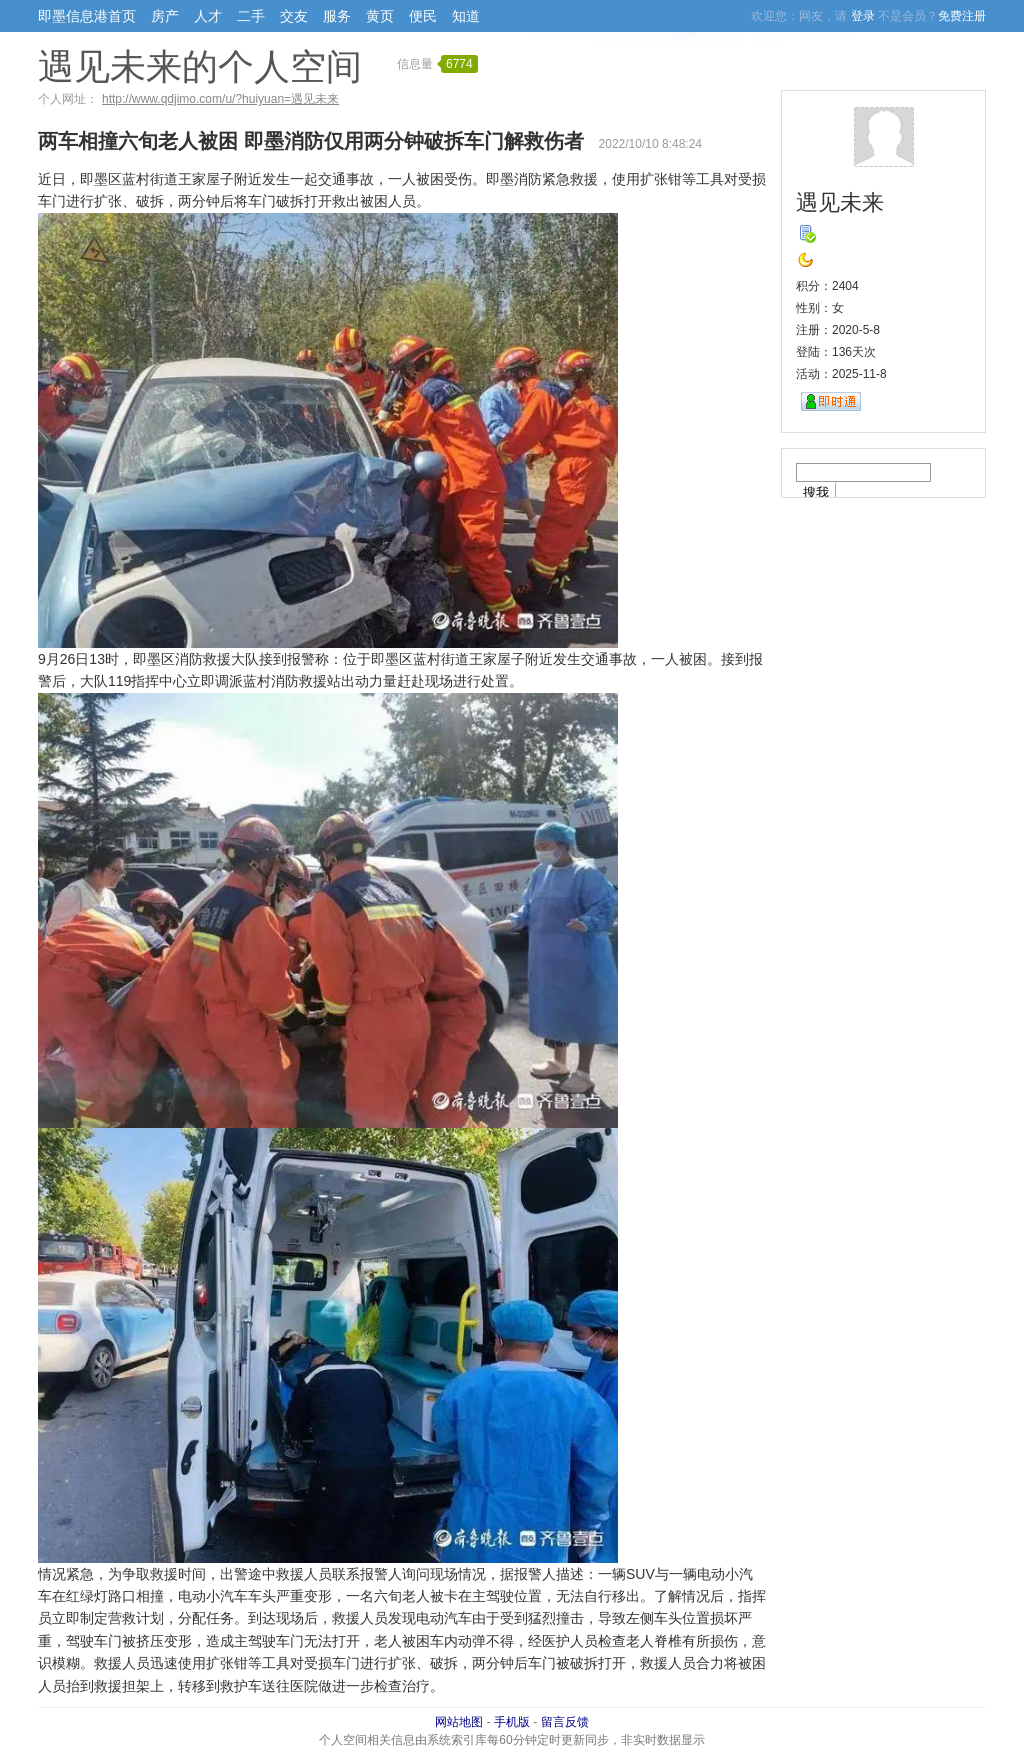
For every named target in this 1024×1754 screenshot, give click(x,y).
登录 (863, 16)
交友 (294, 16)
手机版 (512, 1722)
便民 (423, 16)
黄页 (380, 16)
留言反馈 (565, 1722)
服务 (337, 16)
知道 (466, 16)
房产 (165, 16)
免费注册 (962, 16)
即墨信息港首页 (87, 16)
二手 (251, 16)
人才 (208, 16)
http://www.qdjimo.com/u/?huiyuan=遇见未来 (220, 99)
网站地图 (459, 1722)
